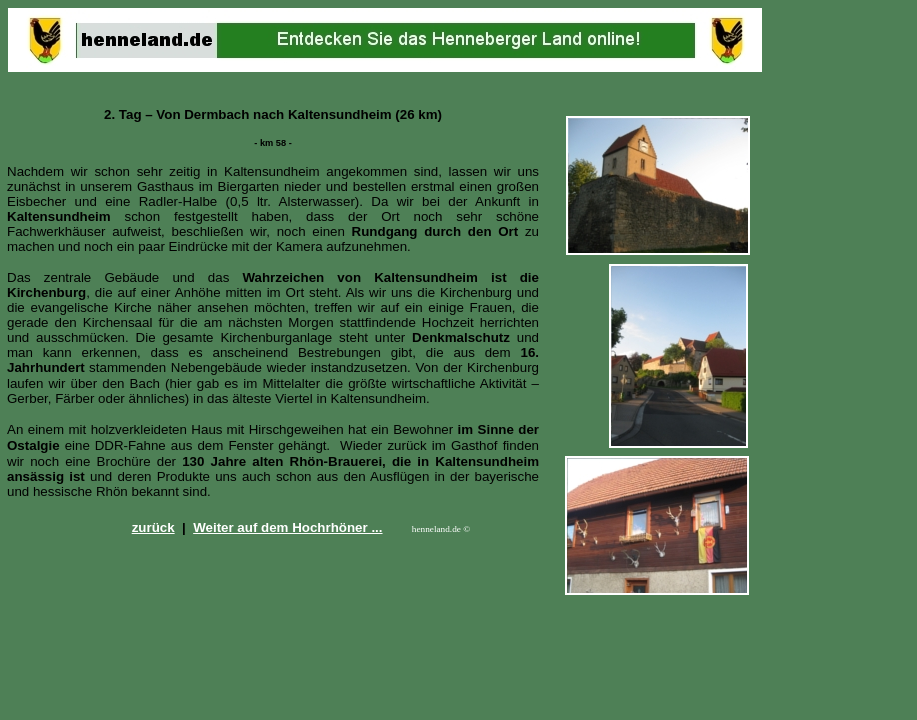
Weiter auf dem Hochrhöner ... (287, 527)
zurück (153, 527)
